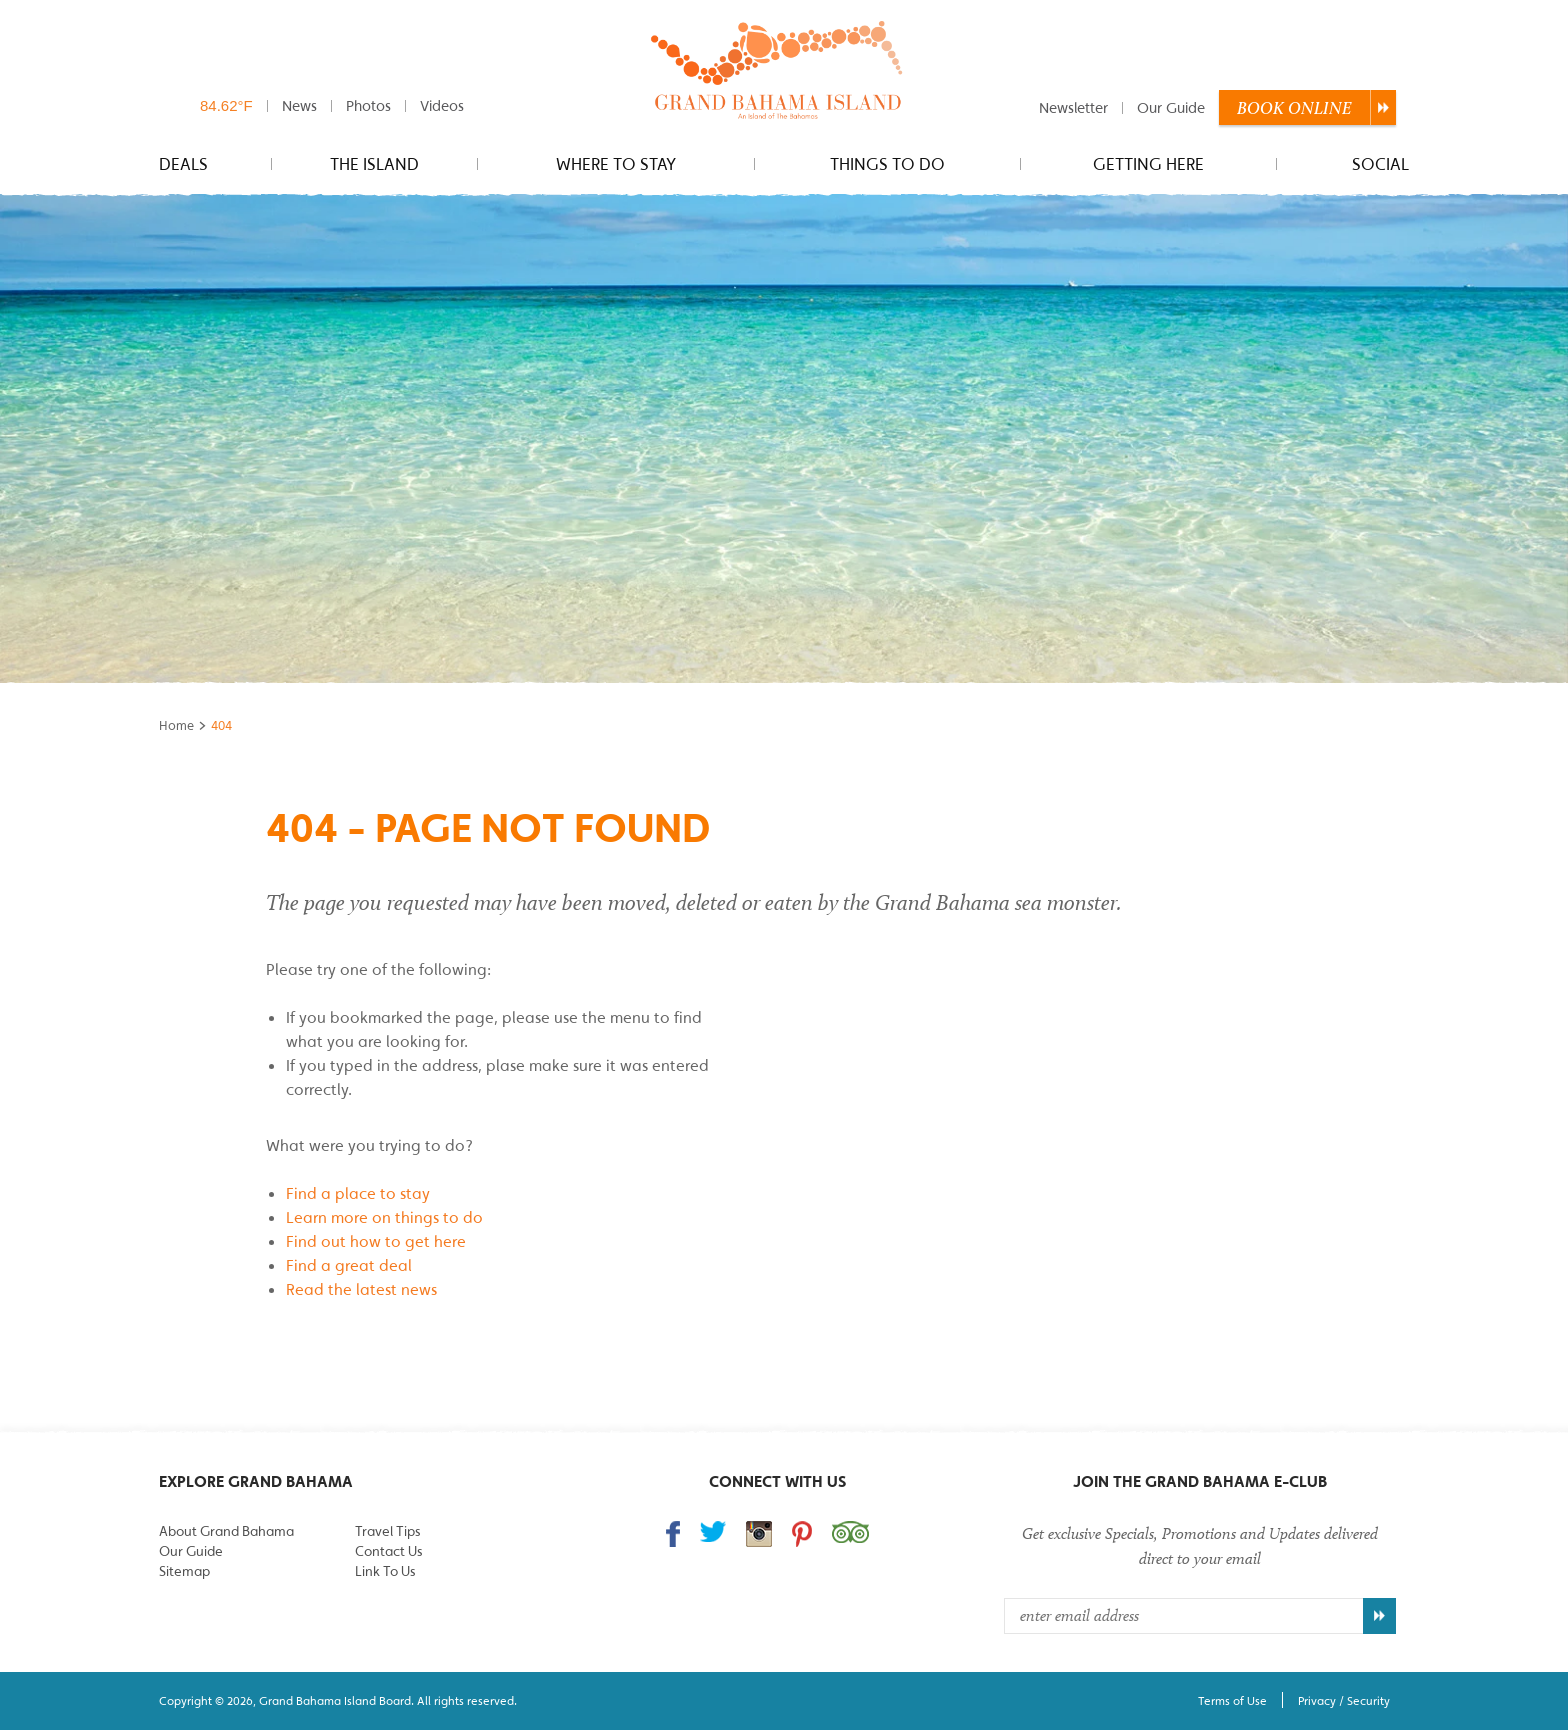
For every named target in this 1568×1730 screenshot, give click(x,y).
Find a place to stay (358, 1193)
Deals (183, 164)
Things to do (887, 164)
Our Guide (1171, 107)
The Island (374, 164)
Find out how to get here (376, 1241)
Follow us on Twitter (713, 1531)
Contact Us (388, 1551)
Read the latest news (361, 1289)
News (299, 105)
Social (1380, 164)
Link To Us (385, 1571)
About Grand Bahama (226, 1531)
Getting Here (1148, 164)
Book (1294, 108)
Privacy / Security (1344, 1700)
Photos (368, 105)
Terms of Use (1232, 1700)
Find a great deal (349, 1265)
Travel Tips (387, 1531)
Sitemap (184, 1571)
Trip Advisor (850, 1532)
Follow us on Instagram (759, 1534)
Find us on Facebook (673, 1534)
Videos (442, 105)
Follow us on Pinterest (802, 1534)
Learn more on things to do (384, 1217)
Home (176, 725)
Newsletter (1073, 107)
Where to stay (616, 164)
